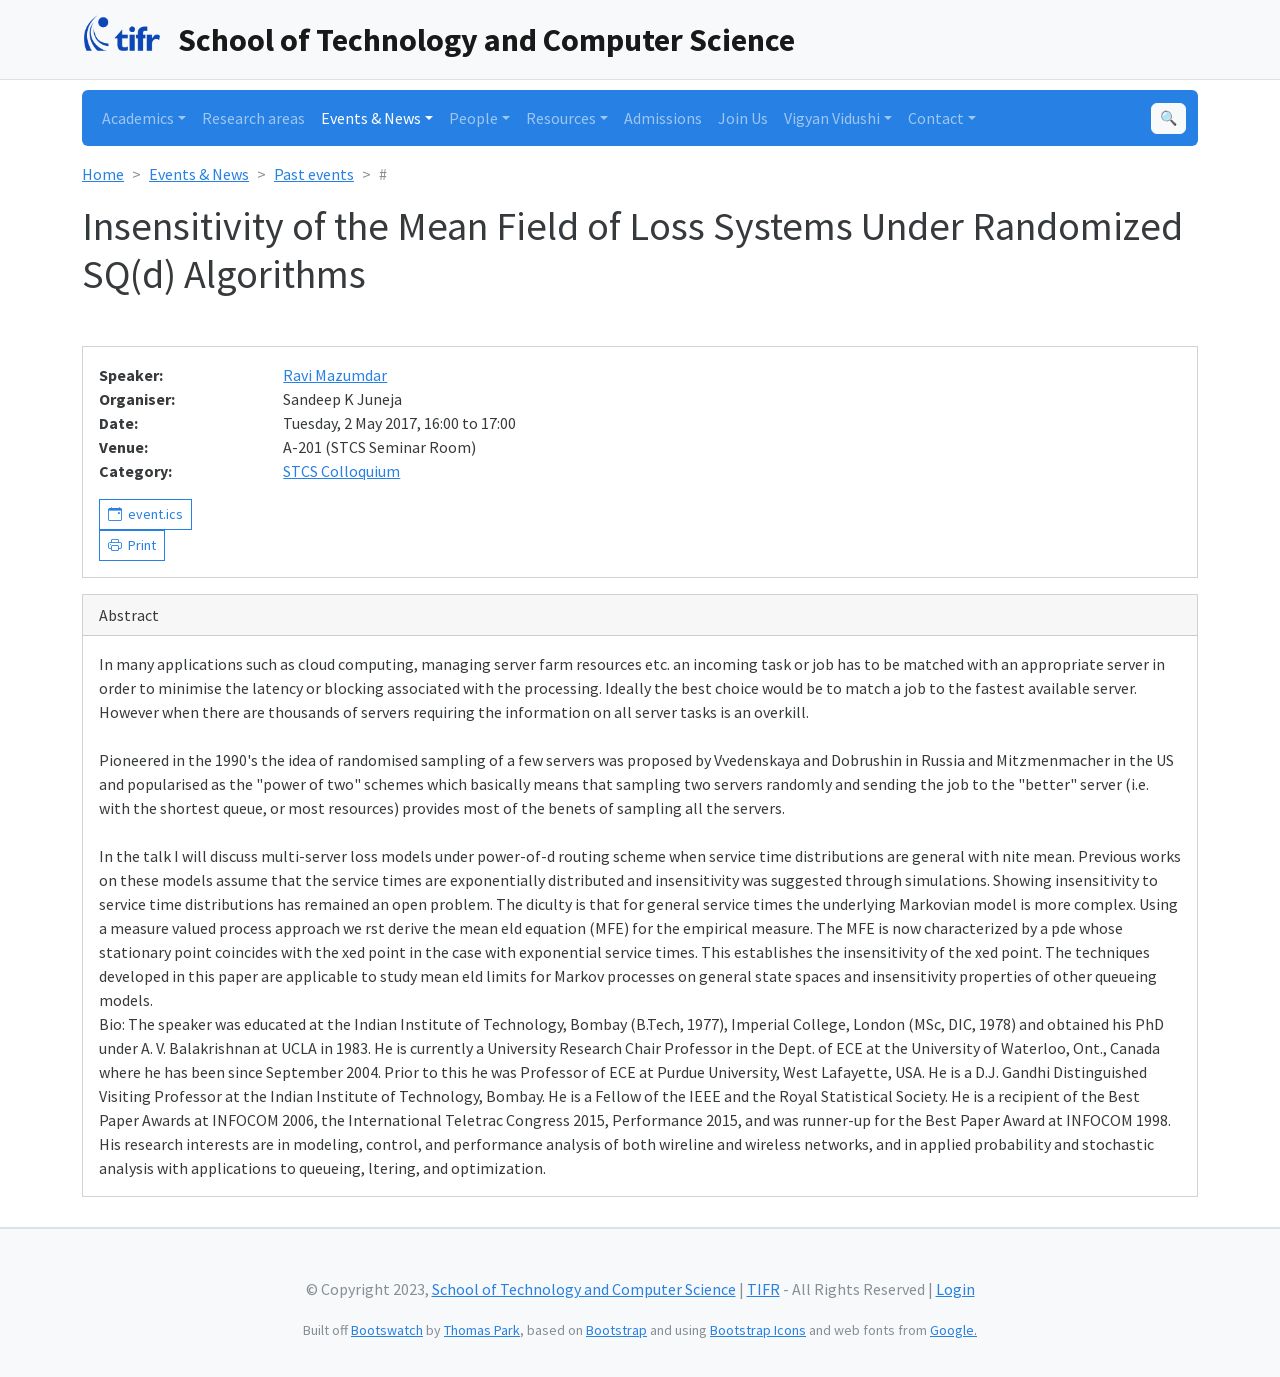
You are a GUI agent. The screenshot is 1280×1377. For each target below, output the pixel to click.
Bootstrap (616, 1330)
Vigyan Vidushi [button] (832, 118)
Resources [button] (561, 118)
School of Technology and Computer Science (486, 40)
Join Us (743, 118)
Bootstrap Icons (758, 1330)
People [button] (473, 118)
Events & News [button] (371, 118)
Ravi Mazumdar (335, 375)
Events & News (199, 174)
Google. (953, 1330)
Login (955, 1289)
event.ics (152, 514)
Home (103, 174)
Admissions (663, 118)
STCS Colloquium (341, 471)
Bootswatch (387, 1330)
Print (139, 545)
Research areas (253, 118)
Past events (314, 174)
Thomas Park (482, 1330)
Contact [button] (936, 118)
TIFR (763, 1289)
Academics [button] (138, 118)
